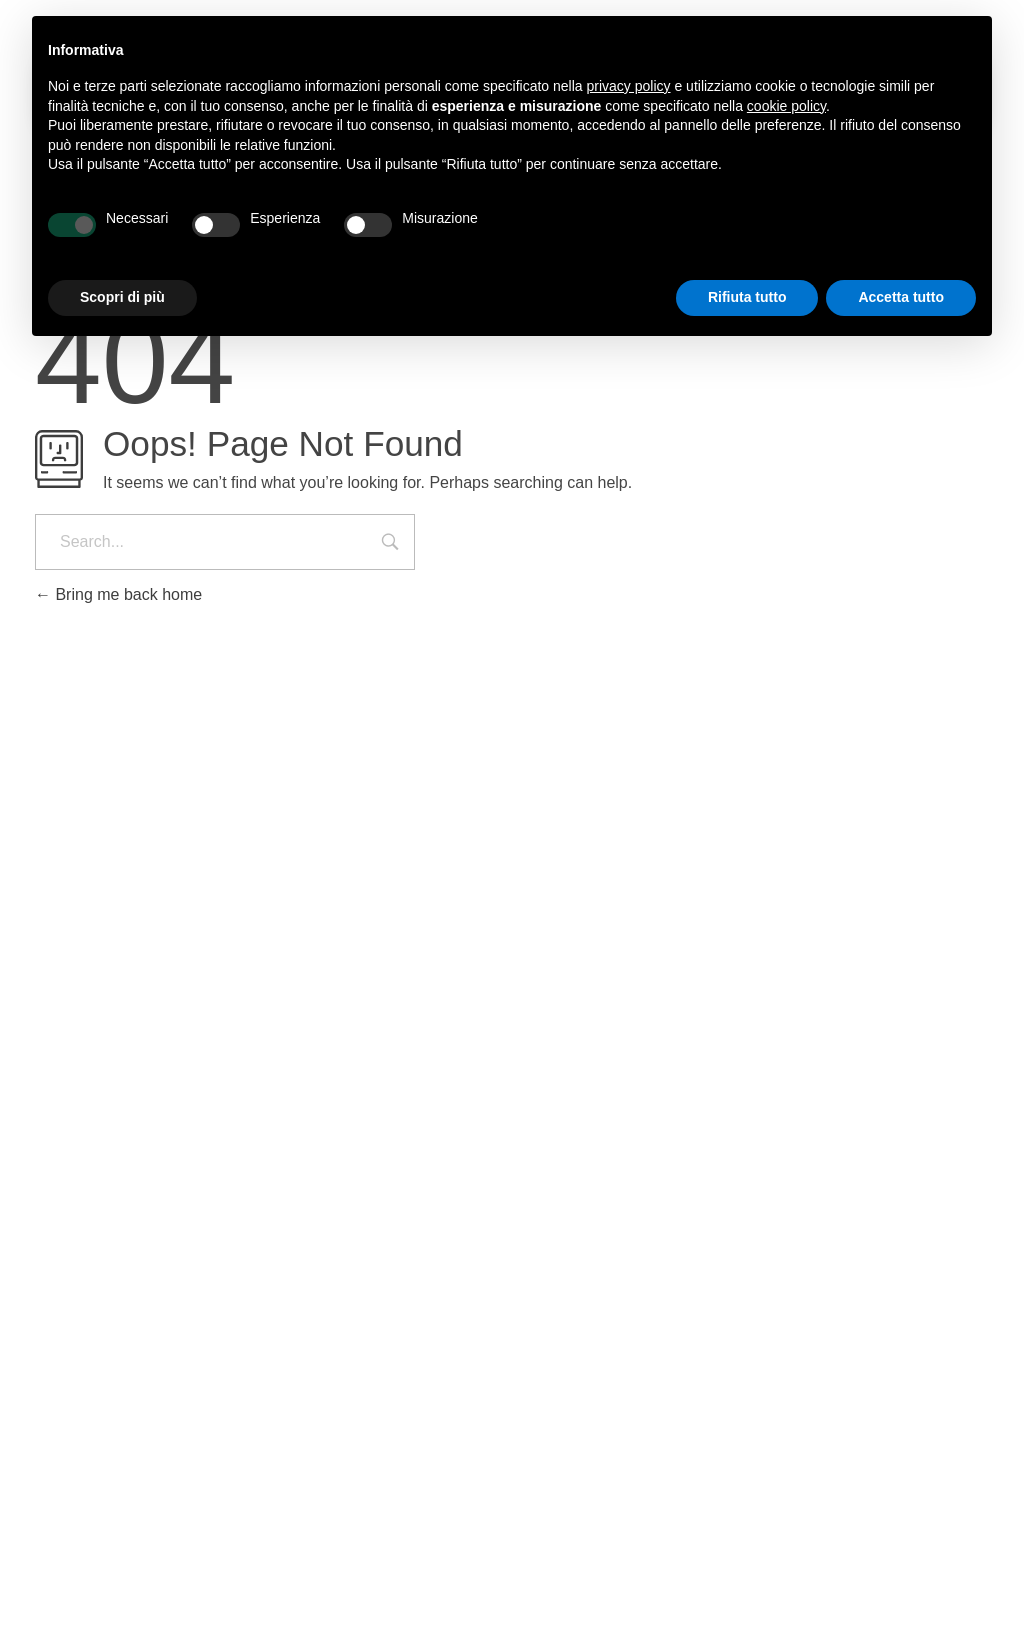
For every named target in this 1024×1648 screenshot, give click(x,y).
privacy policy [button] (629, 86)
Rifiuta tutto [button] (747, 297)
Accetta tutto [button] (901, 297)
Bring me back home (118, 594)
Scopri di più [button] (122, 297)
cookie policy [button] (786, 106)
